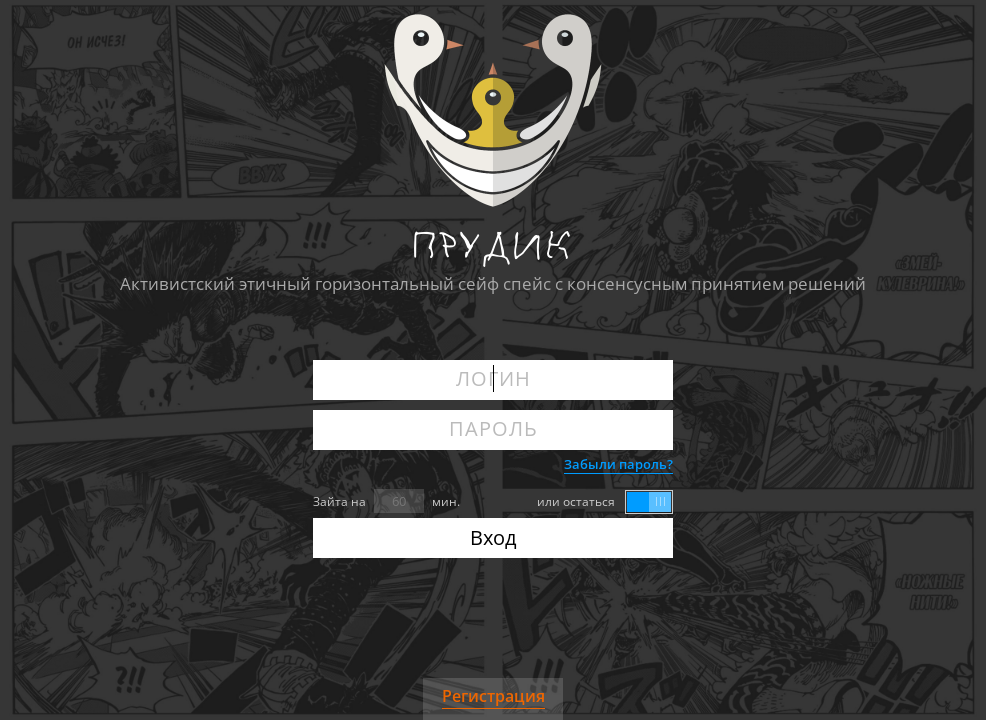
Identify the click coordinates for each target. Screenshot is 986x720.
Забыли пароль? (618, 464)
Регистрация (493, 696)
